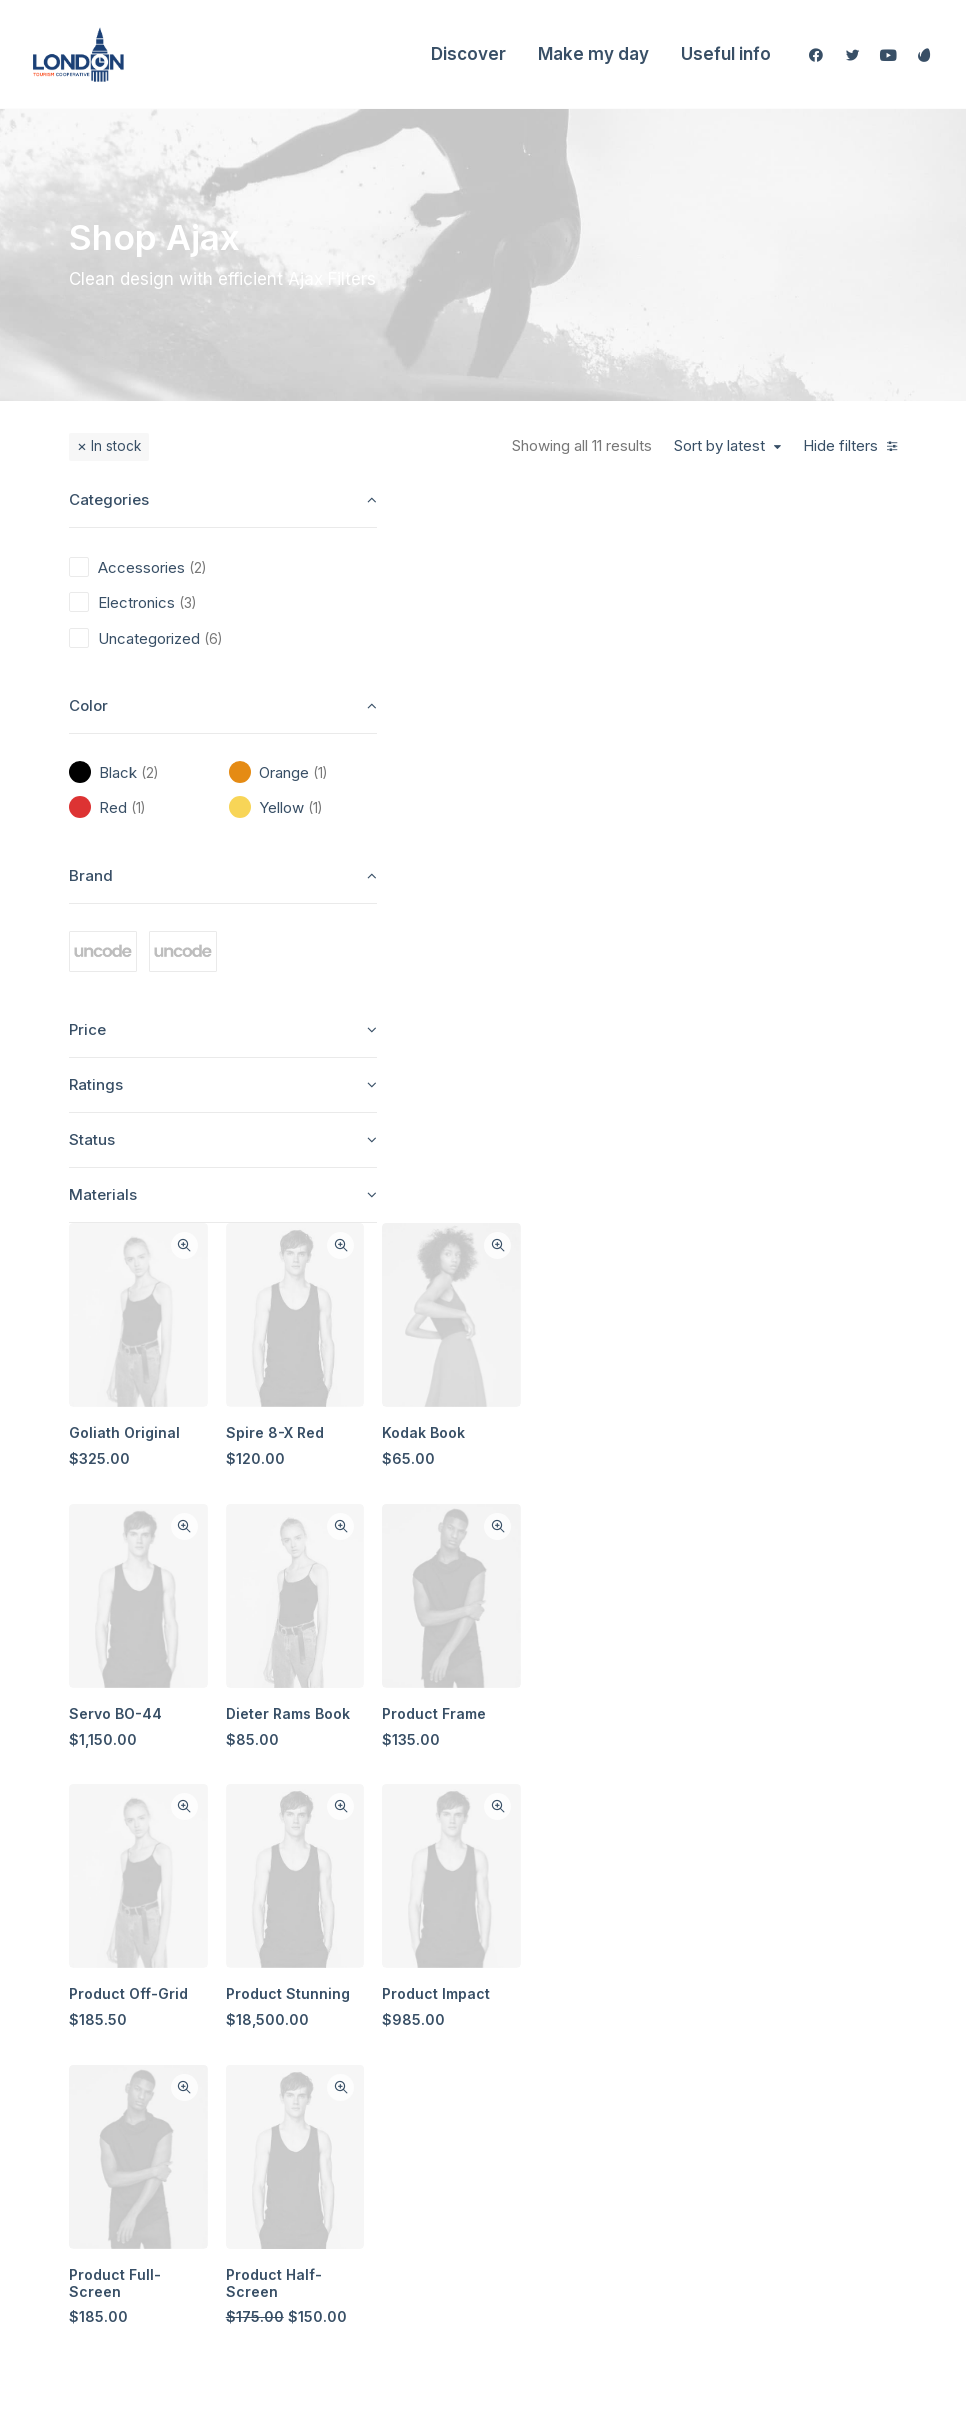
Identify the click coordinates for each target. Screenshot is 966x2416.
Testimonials (595, 1972)
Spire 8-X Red (653, 698)
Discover (468, 54)
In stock (116, 446)
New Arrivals (470, 2077)
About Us (585, 1867)
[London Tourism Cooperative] (78, 54)
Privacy (705, 2007)
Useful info (726, 54)
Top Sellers (467, 2217)
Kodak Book (801, 698)
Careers (581, 2042)
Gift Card (458, 2182)
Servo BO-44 (495, 977)
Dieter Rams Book (666, 977)
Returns (706, 1937)
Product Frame (812, 977)
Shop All (456, 1867)
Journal (579, 2007)
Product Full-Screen (495, 1543)
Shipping (710, 1902)
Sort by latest (719, 446)
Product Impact (814, 1255)
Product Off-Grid (508, 1255)
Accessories (469, 2042)
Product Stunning (666, 1255)
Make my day (593, 54)
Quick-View (562, 513)
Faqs (697, 1867)
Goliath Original (504, 698)
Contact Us (591, 2077)
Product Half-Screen (652, 1543)
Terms (701, 1972)
